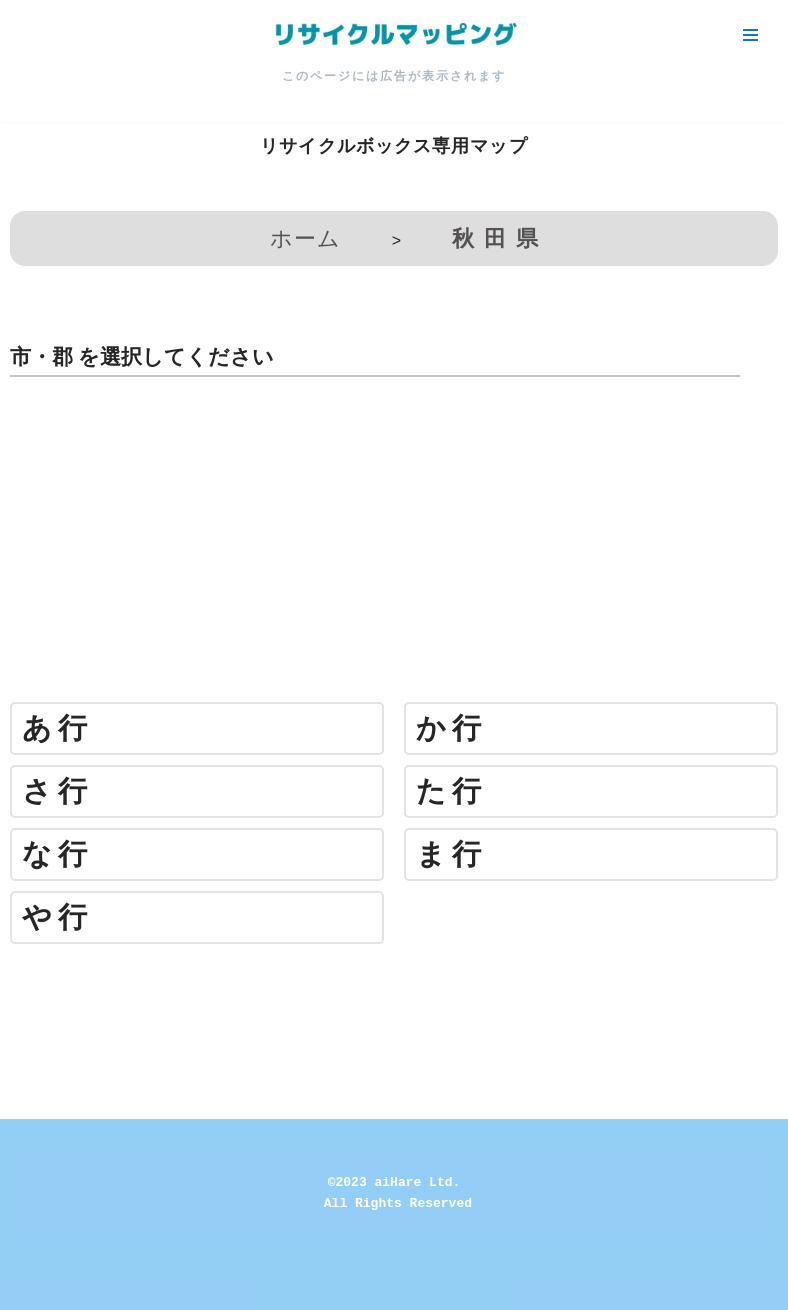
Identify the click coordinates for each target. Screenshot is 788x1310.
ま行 (451, 854)
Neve (303, 1289)
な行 (57, 854)
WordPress (463, 1289)
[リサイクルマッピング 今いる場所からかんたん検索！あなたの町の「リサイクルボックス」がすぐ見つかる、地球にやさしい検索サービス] (394, 35)
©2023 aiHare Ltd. (394, 1182)
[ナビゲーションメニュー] (750, 35)
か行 (451, 728)
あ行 (57, 728)
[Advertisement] (394, 547)
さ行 (57, 791)
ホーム (305, 238)
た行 (451, 791)
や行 (57, 917)
